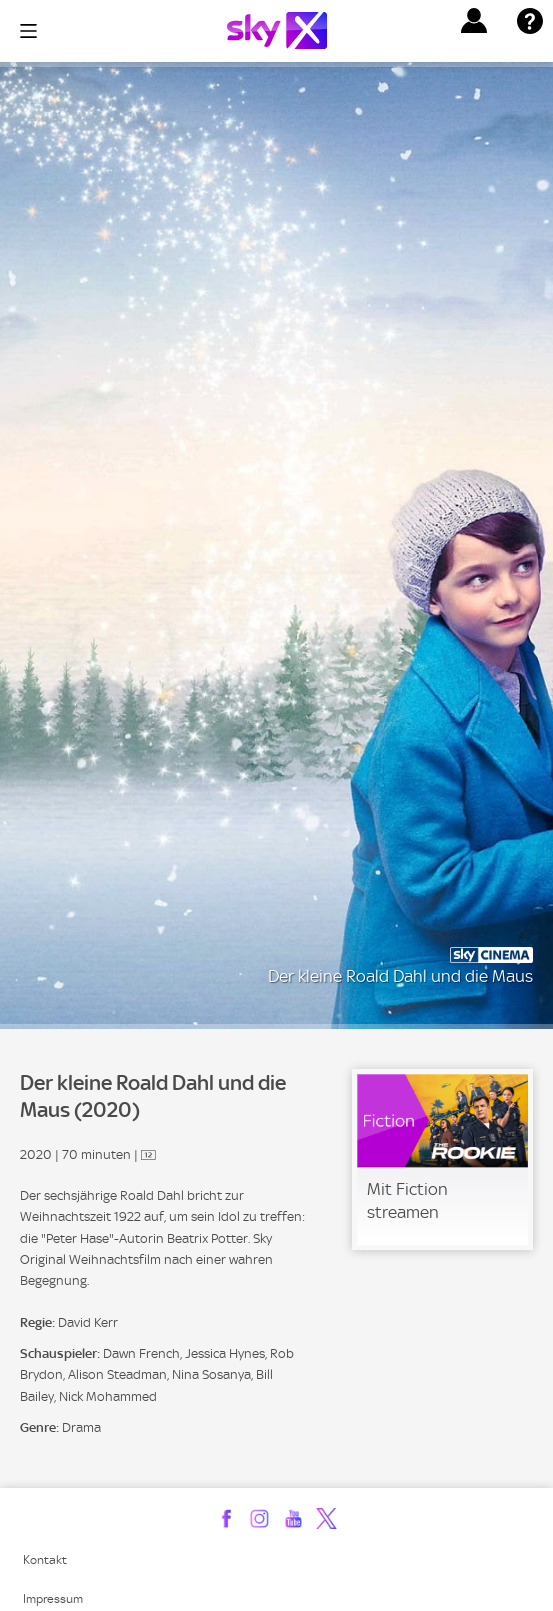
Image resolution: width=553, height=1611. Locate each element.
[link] (442, 1159)
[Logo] (277, 30)
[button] (474, 21)
